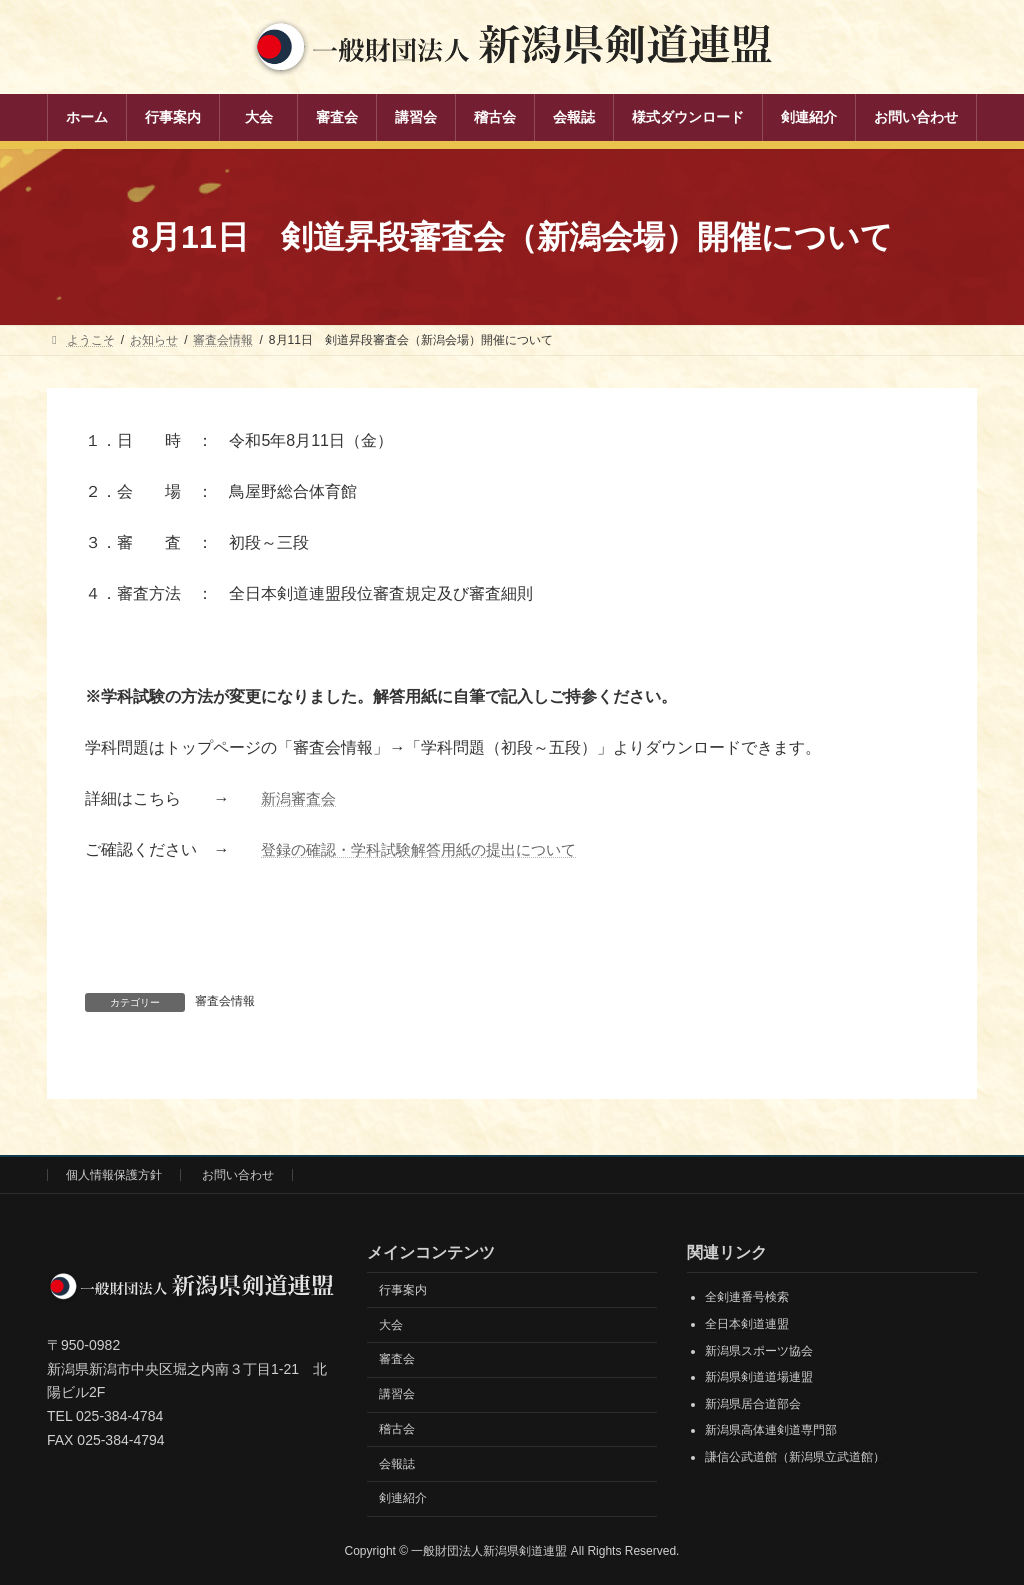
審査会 (397, 1360)
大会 (391, 1325)
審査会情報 (225, 1001)
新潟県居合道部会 (753, 1404)
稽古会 (397, 1429)
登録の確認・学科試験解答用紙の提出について (429, 849)
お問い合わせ (238, 1175)
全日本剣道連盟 (747, 1324)
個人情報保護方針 (114, 1175)
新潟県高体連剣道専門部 (771, 1431)
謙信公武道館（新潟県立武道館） (795, 1457)
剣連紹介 (403, 1499)
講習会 (397, 1394)
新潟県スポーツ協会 (759, 1351)
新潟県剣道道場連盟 (759, 1377)
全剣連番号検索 (747, 1298)
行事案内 (403, 1290)
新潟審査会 (301, 798)
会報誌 (397, 1464)
